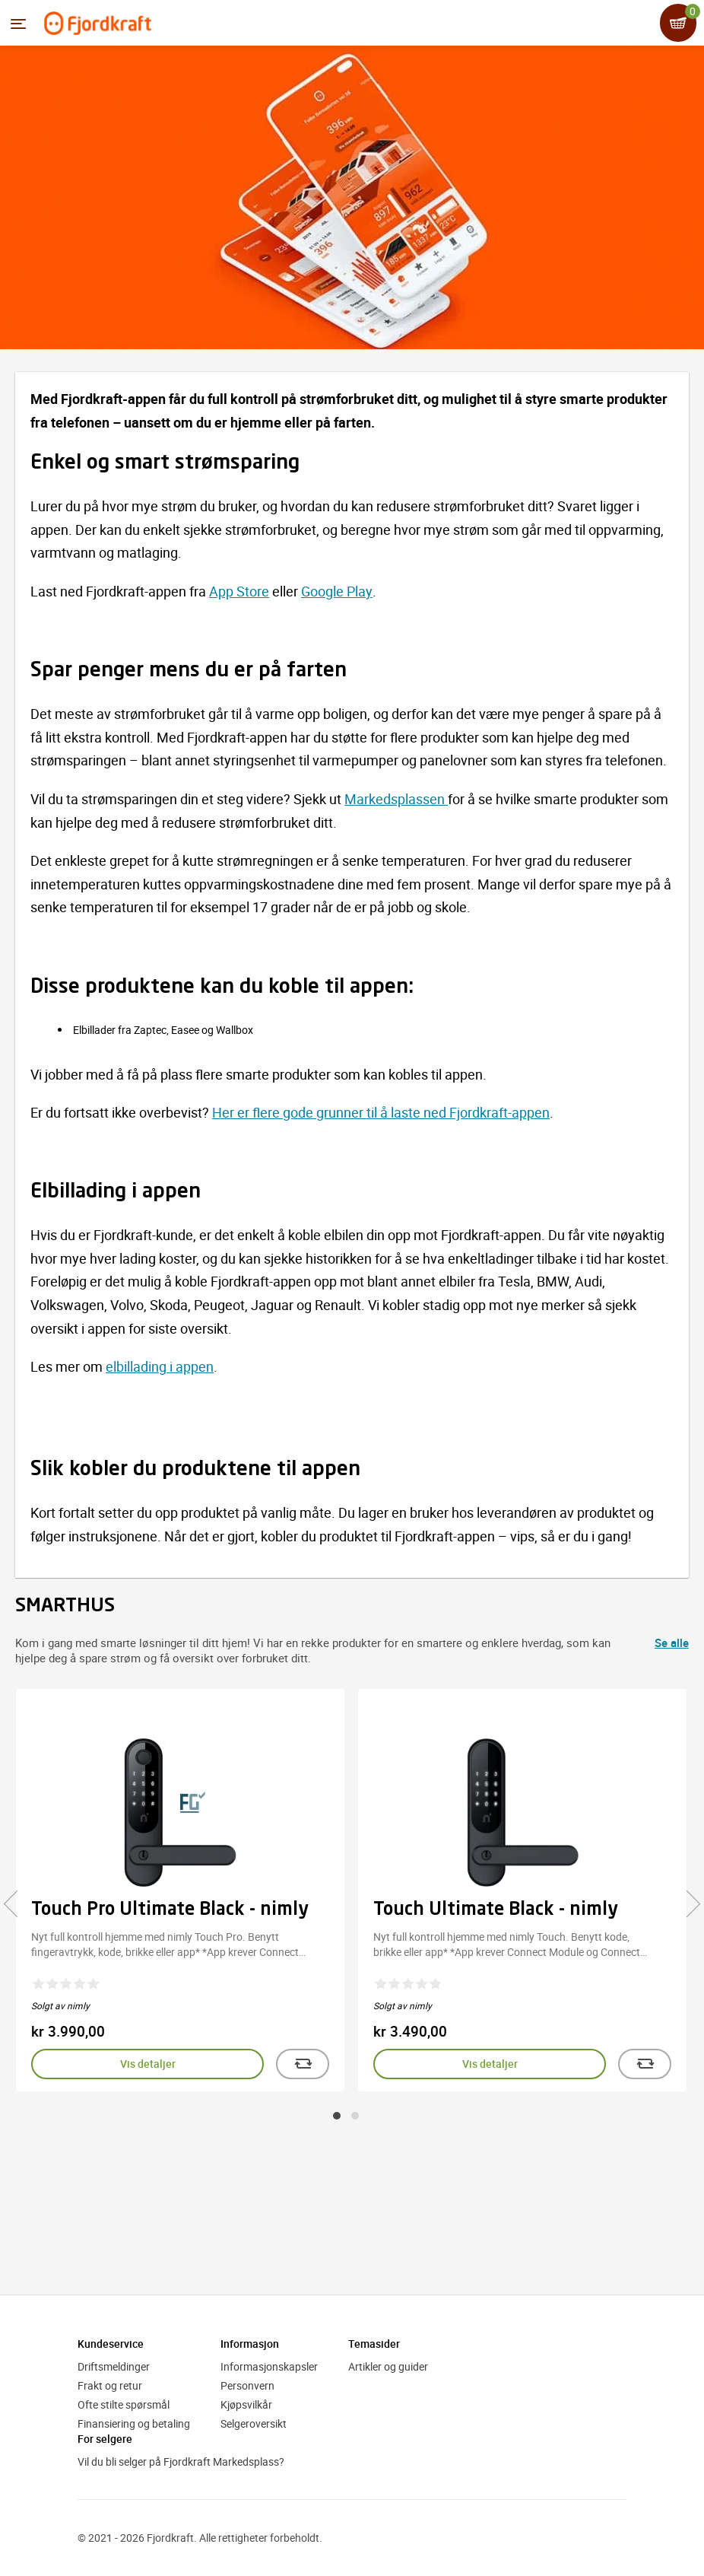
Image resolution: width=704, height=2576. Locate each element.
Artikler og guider (388, 2366)
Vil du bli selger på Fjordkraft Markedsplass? (181, 2461)
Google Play (337, 591)
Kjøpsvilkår (246, 2404)
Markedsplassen (396, 799)
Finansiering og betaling (134, 2423)
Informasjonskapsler (269, 2366)
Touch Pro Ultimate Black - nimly (170, 1910)
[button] (337, 2115)
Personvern (247, 2385)
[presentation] (17, 1903)
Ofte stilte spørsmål (124, 2404)
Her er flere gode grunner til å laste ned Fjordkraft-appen (381, 1112)
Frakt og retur (110, 2385)
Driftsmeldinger (114, 2366)
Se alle (672, 1642)
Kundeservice (111, 2343)
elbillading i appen (160, 1366)
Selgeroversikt (253, 2423)
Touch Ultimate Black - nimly (495, 1910)
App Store (239, 591)
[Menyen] (18, 23)
